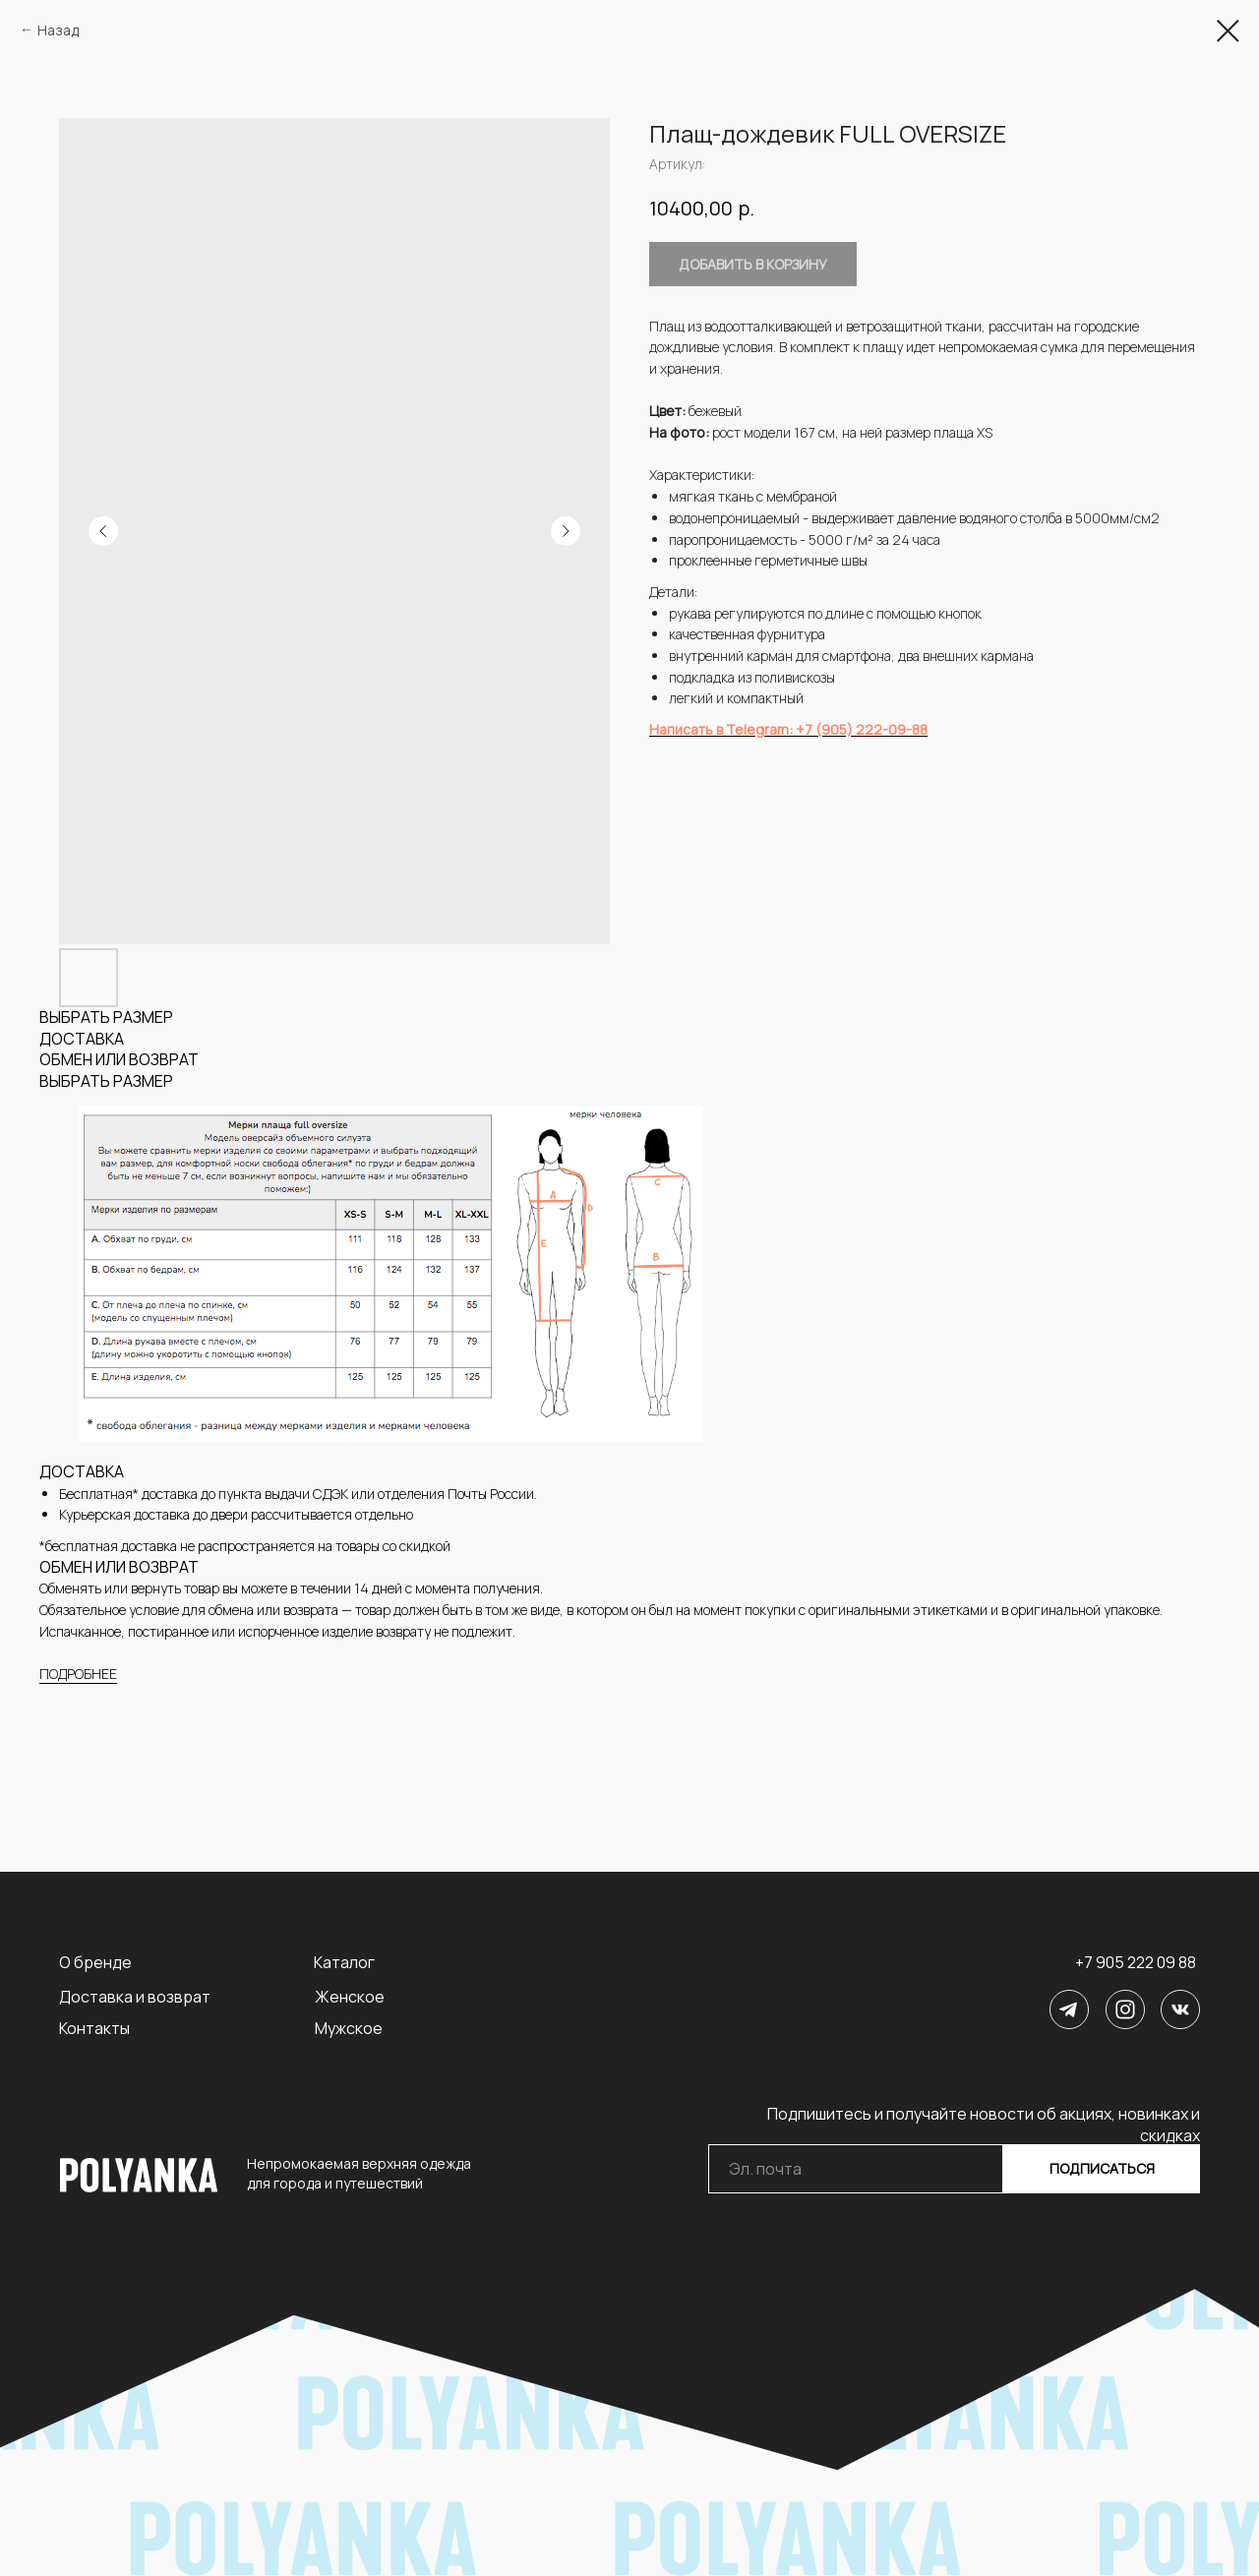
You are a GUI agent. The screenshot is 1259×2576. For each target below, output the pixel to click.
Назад (58, 30)
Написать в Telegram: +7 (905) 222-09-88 (788, 729)
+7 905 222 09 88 (1135, 1962)
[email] (855, 2168)
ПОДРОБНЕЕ (78, 1673)
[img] (1069, 2009)
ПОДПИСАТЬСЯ (1102, 2168)
